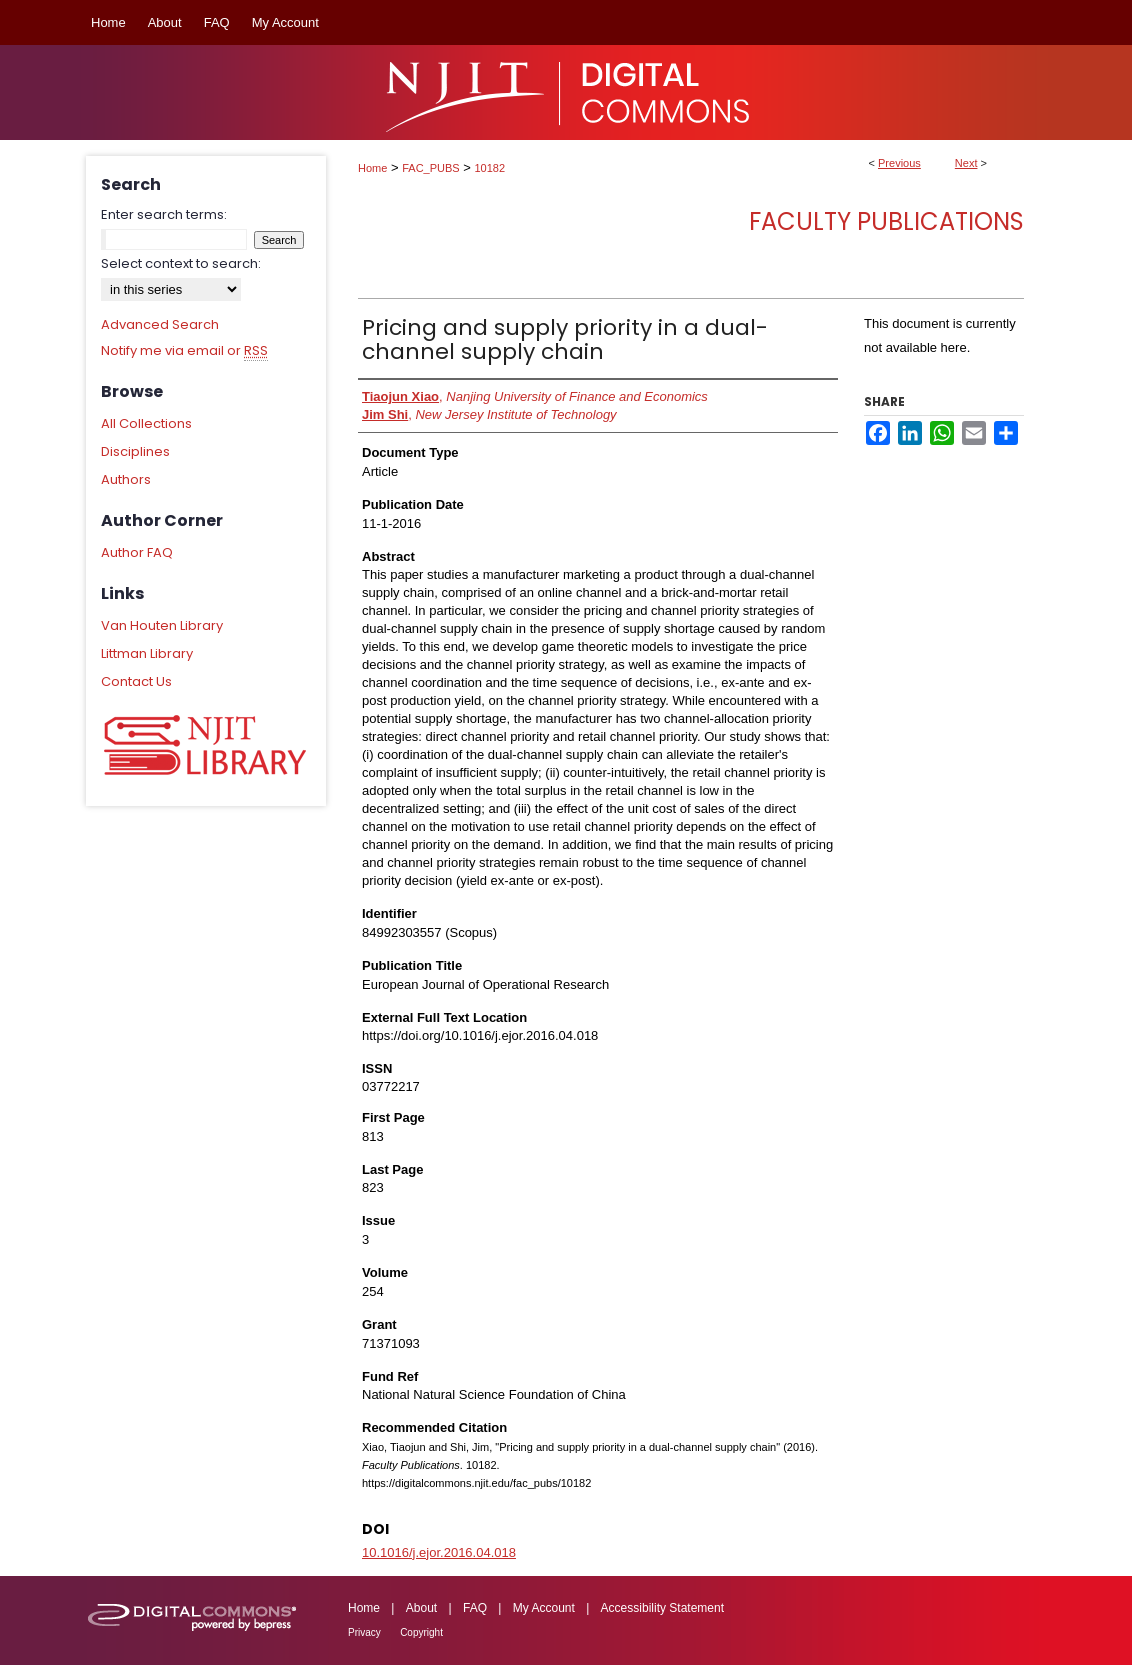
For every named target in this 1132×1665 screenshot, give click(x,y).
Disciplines (135, 451)
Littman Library (147, 653)
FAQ (475, 1608)
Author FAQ (137, 552)
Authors (126, 479)
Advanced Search (160, 324)
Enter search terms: (164, 214)
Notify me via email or (184, 351)
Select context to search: (181, 263)
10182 (490, 168)
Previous (899, 163)
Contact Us (136, 681)
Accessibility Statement (662, 1608)
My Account (544, 1608)
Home (372, 168)
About (421, 1608)
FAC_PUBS (430, 168)
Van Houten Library (162, 625)
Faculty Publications (886, 221)
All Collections (146, 423)
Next (966, 163)
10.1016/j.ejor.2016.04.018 (439, 1552)
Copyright (421, 1632)
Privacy (364, 1632)
